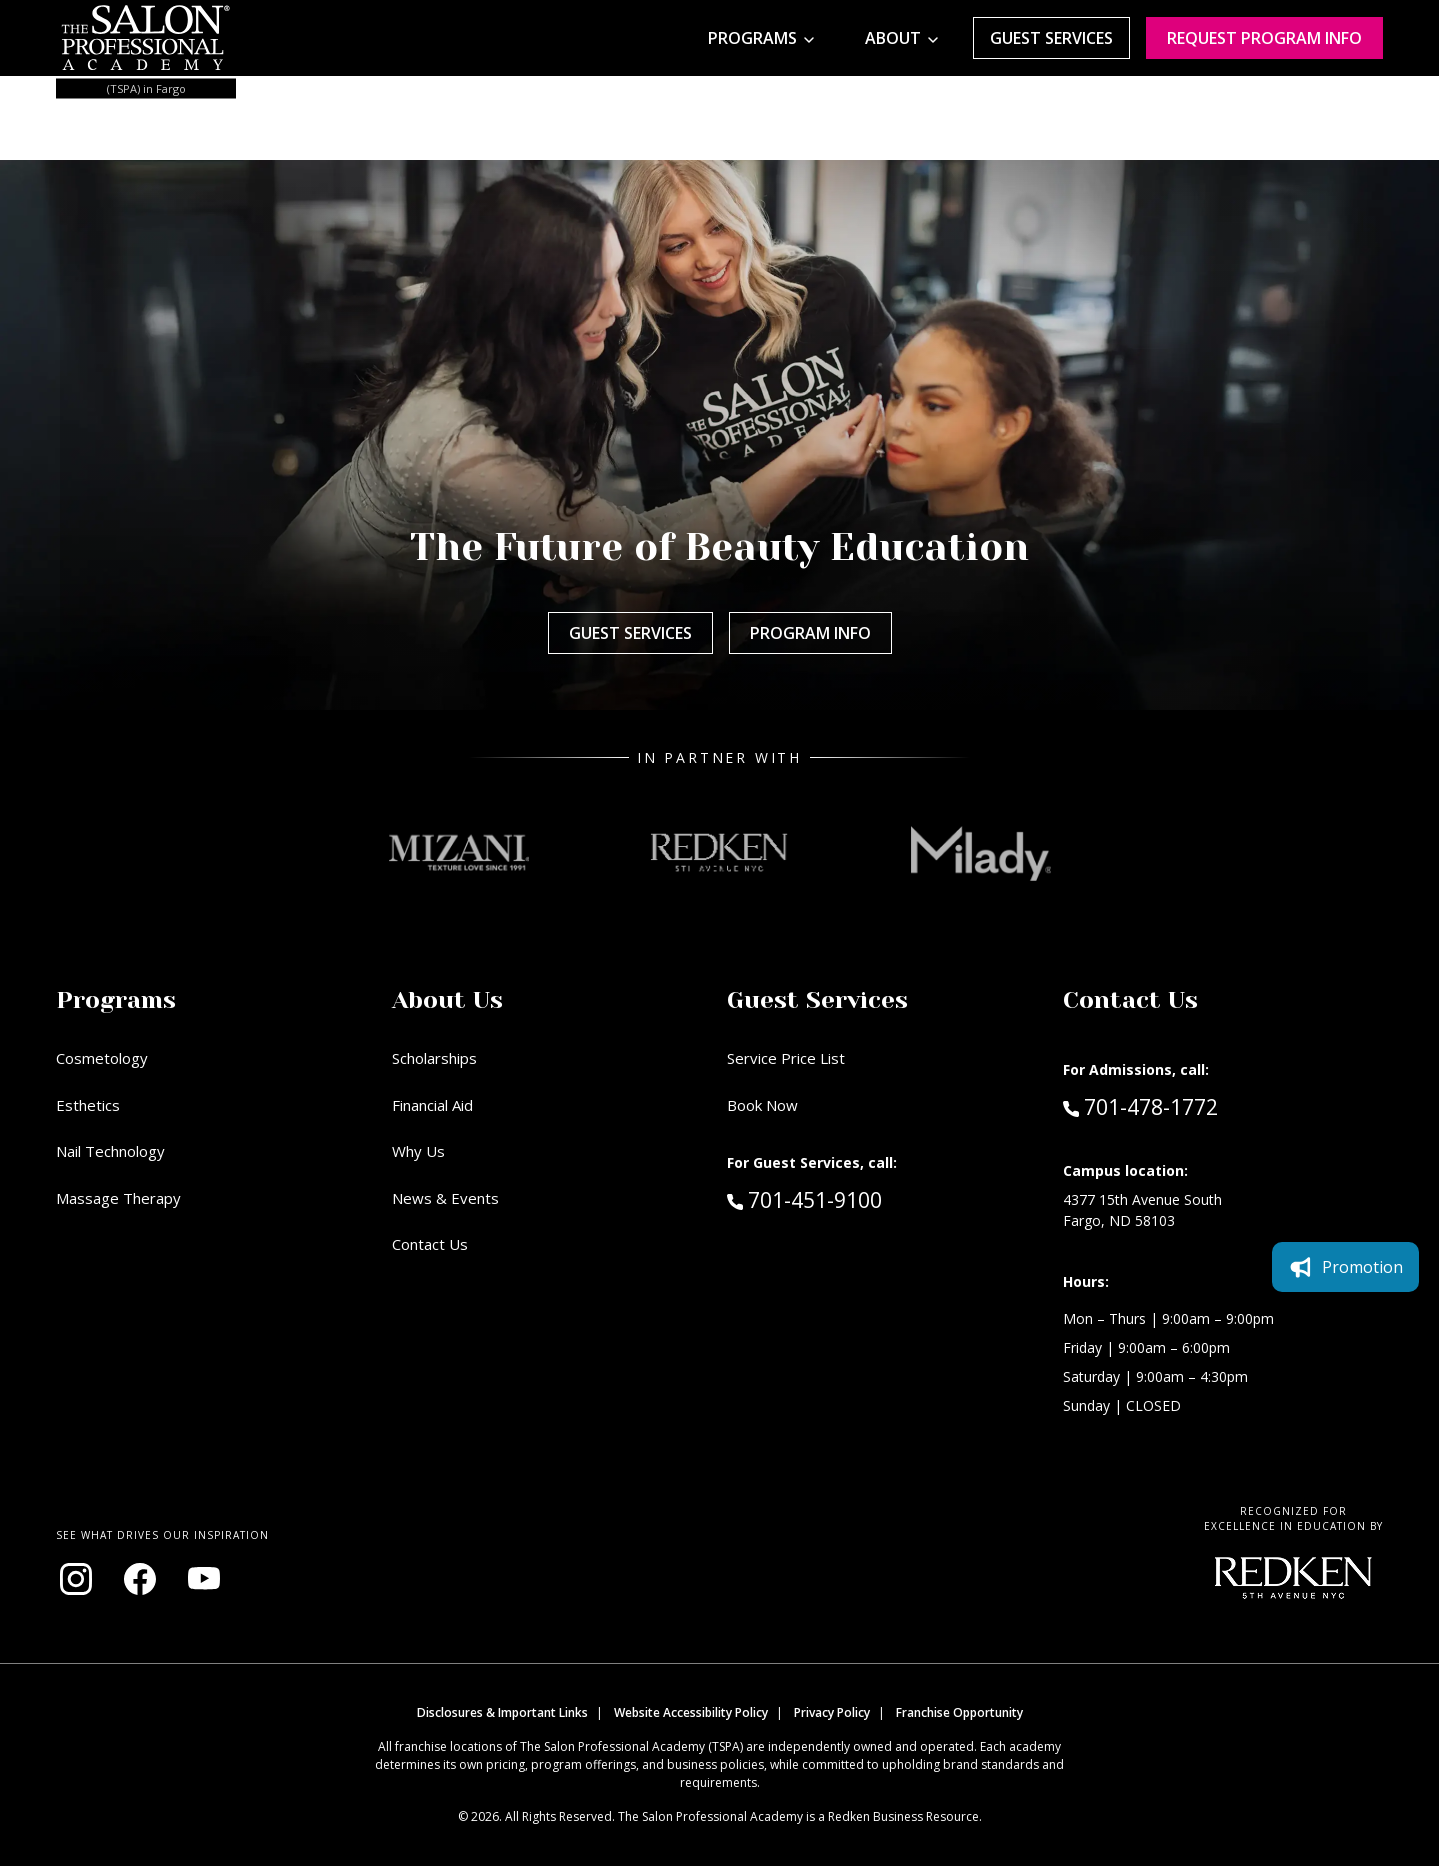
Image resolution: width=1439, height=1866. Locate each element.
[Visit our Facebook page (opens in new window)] (140, 1579)
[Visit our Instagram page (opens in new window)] (76, 1579)
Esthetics (88, 1105)
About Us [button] (447, 1000)
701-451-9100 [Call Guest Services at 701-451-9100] (804, 1199)
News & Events (445, 1198)
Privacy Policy (832, 1712)
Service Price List (786, 1058)
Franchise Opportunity (959, 1712)
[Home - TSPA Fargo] (146, 38)
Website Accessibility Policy (691, 1712)
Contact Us (430, 1244)
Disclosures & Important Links (502, 1712)
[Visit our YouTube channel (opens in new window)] (204, 1579)
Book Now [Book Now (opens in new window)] (762, 1105)
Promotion (1345, 1267)
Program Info (810, 633)
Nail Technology (110, 1151)
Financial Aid (432, 1105)
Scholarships (434, 1058)
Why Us (418, 1151)
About (893, 38)
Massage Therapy (118, 1198)
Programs (752, 38)
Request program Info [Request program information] (1264, 38)
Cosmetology (102, 1058)
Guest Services (1051, 38)
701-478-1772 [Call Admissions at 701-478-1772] (1140, 1106)
